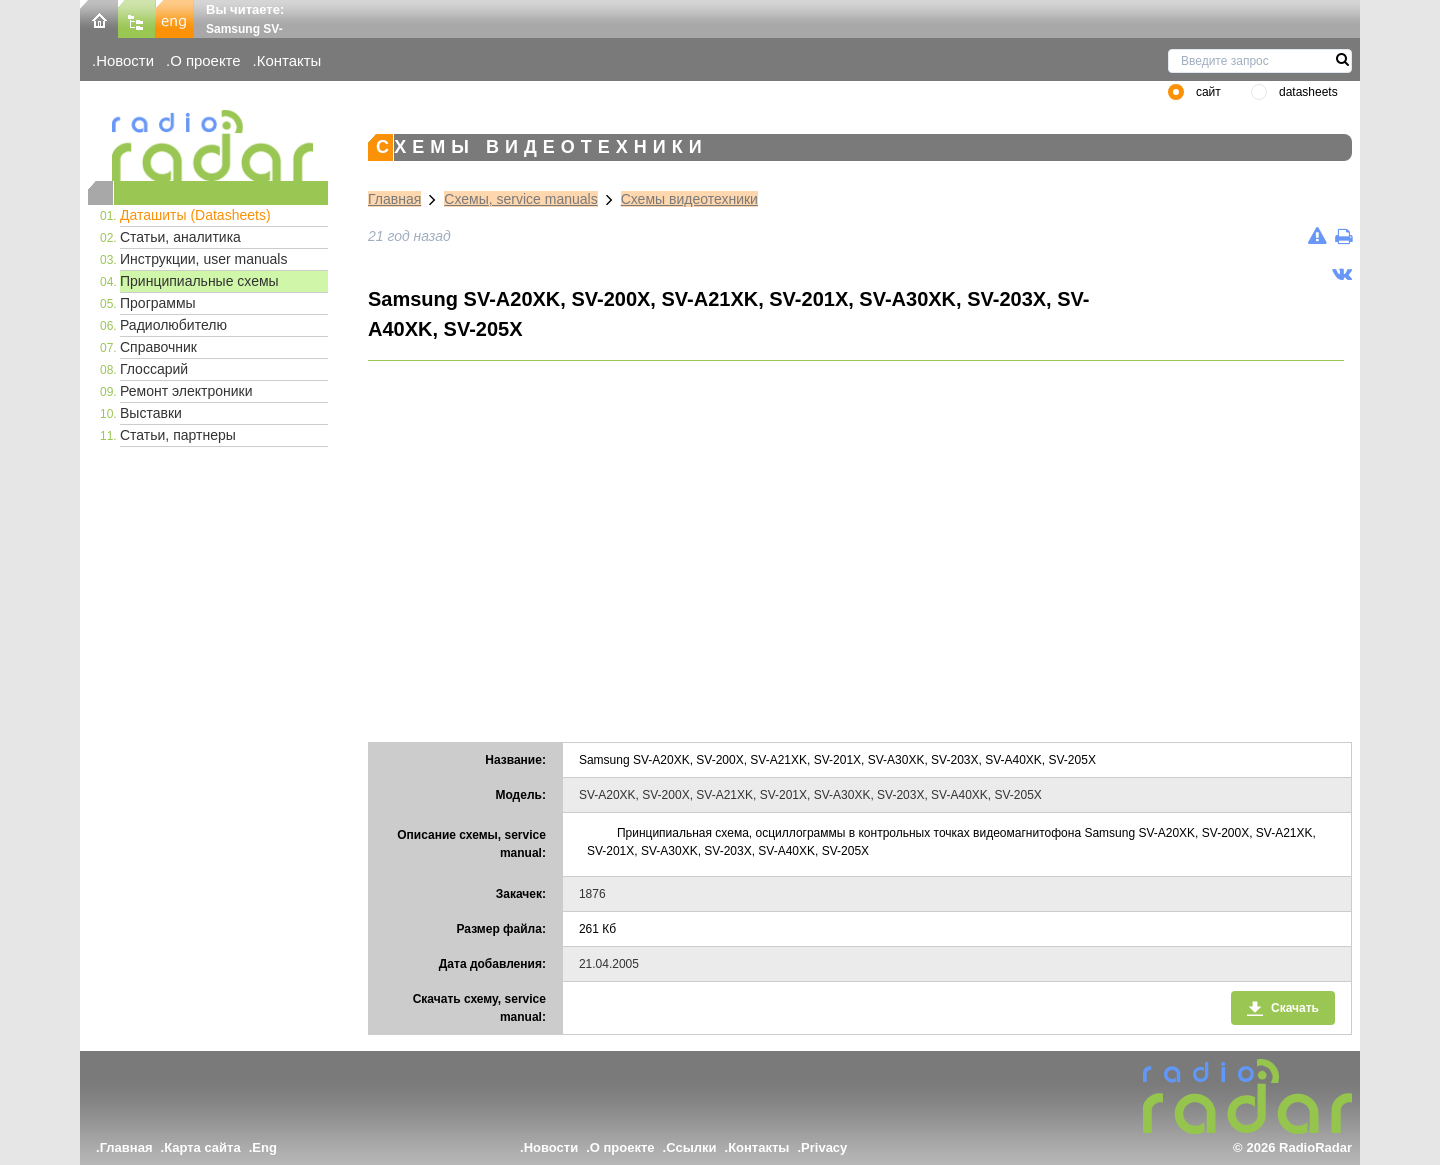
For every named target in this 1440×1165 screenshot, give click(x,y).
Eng (264, 1147)
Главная (394, 199)
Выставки (151, 413)
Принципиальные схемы (199, 281)
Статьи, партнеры (178, 435)
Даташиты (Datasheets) (195, 215)
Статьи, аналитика (180, 237)
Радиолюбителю (173, 325)
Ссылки (691, 1147)
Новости (125, 60)
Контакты (289, 60)
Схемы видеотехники (689, 199)
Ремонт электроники (186, 391)
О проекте (205, 60)
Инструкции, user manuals (203, 259)
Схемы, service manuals (520, 199)
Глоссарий (154, 369)
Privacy (824, 1147)
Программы (158, 303)
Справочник (158, 347)
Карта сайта (202, 1147)
